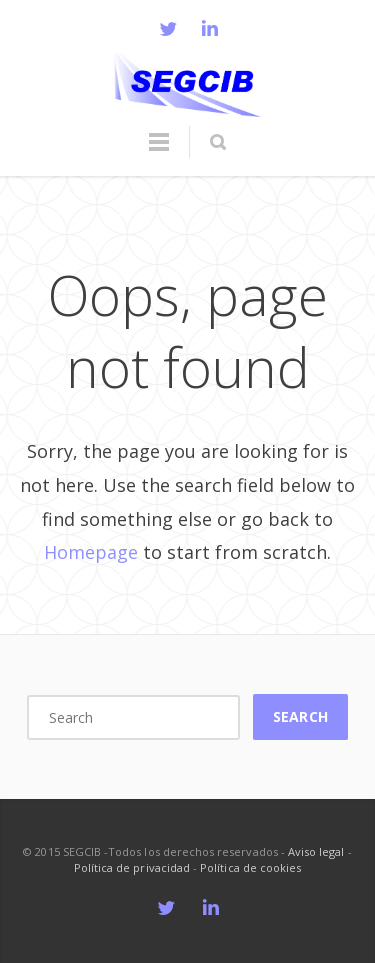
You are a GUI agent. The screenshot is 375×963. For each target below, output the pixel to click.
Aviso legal (316, 851)
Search (300, 716)
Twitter (168, 28)
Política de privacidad (132, 867)
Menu (159, 151)
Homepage (91, 552)
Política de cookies (250, 867)
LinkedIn (210, 28)
